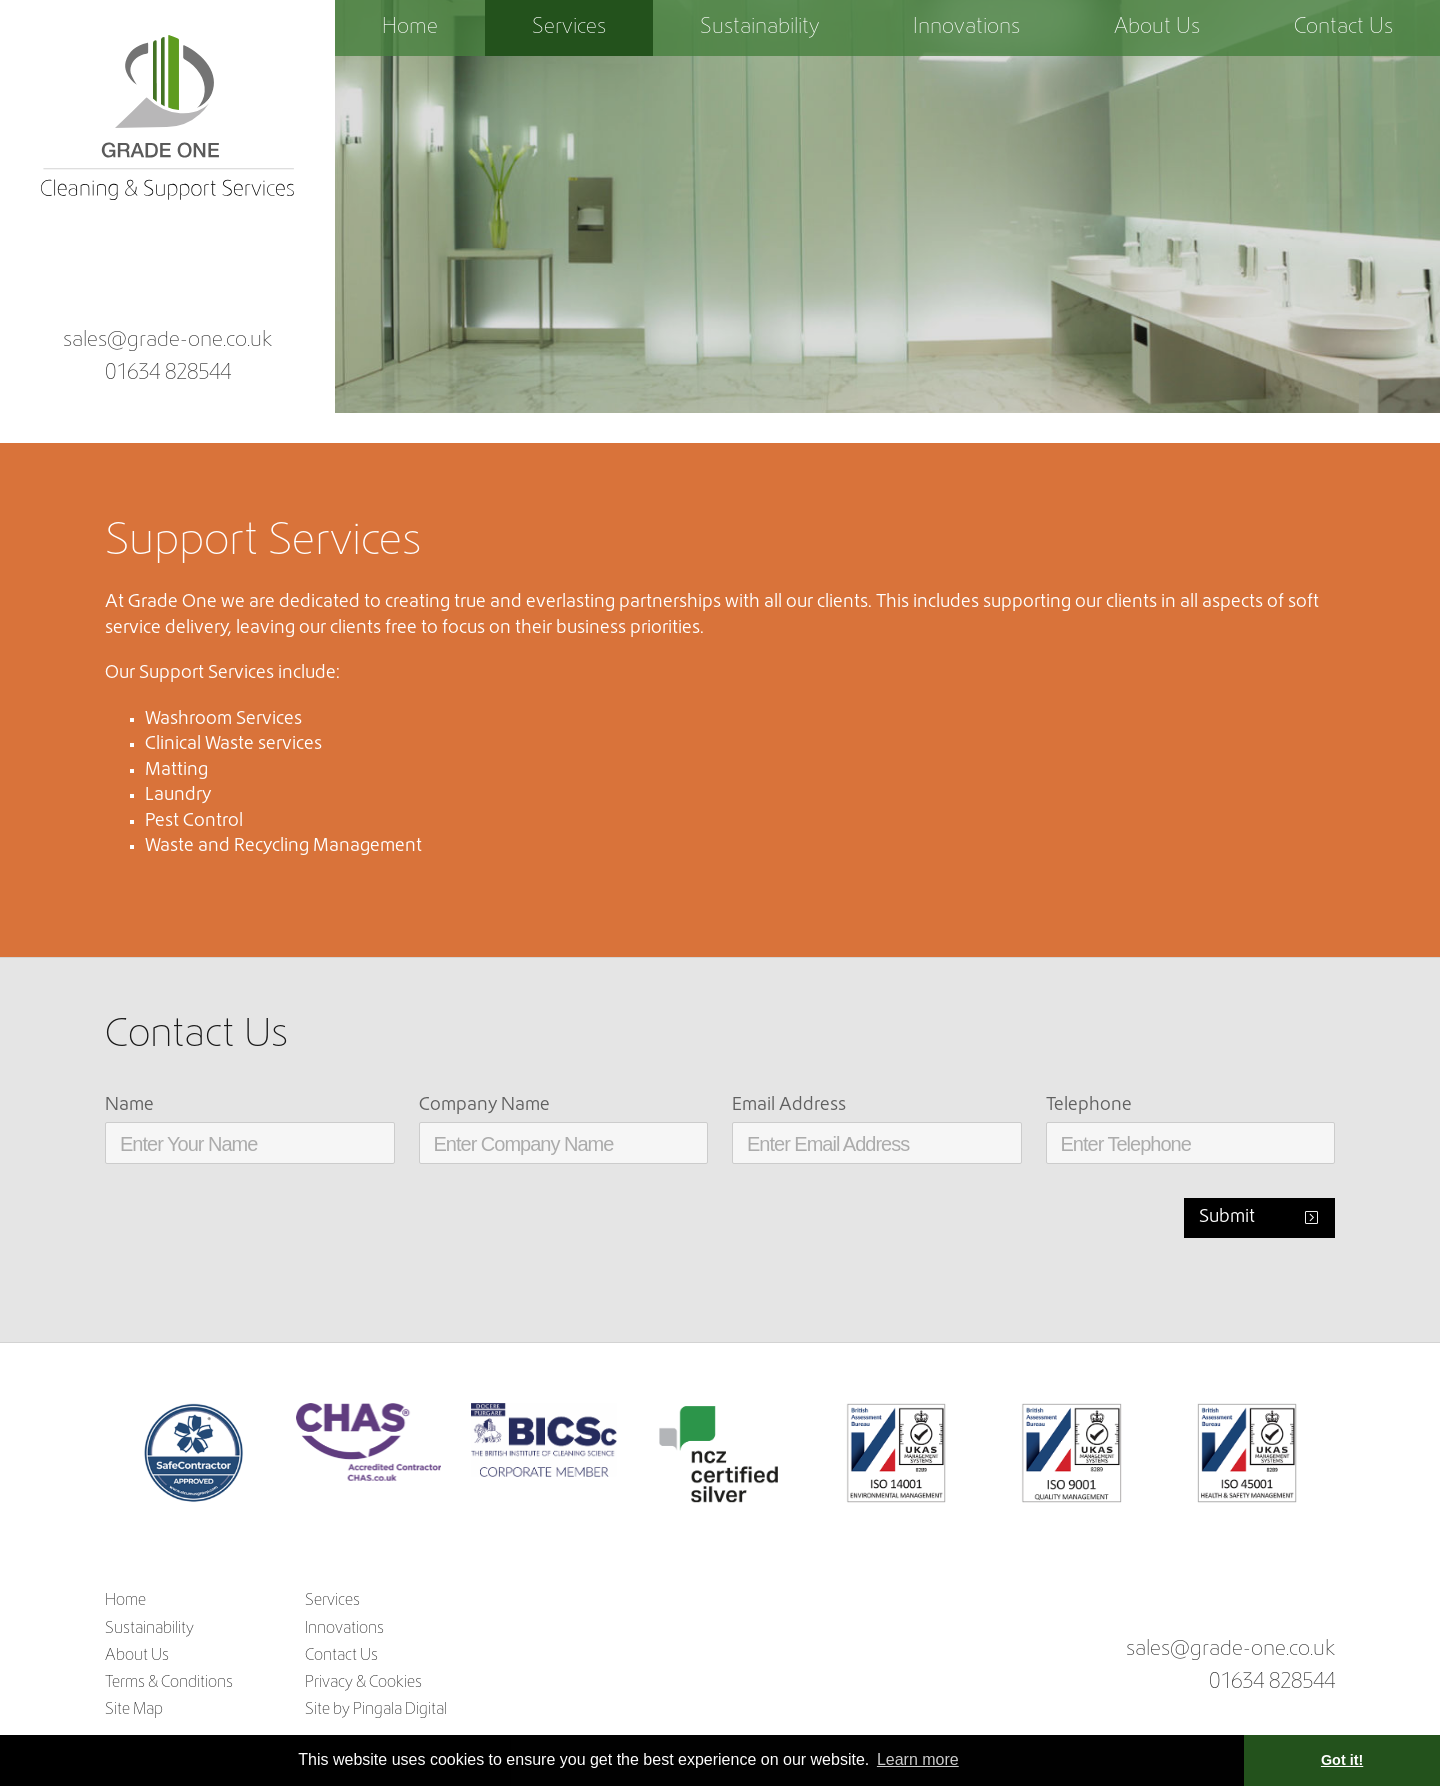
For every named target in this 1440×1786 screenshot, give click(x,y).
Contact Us (1343, 28)
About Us (1157, 28)
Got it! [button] (1342, 1760)
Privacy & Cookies (363, 1683)
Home (410, 28)
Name (129, 1105)
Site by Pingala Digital (376, 1710)
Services (569, 28)
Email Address (789, 1105)
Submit (1227, 1217)
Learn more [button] (918, 1759)
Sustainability (759, 28)
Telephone (1089, 1105)
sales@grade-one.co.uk (167, 341)
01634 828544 (168, 374)
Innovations (966, 28)
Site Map (134, 1710)
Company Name (484, 1105)
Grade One (167, 119)
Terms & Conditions (169, 1683)
